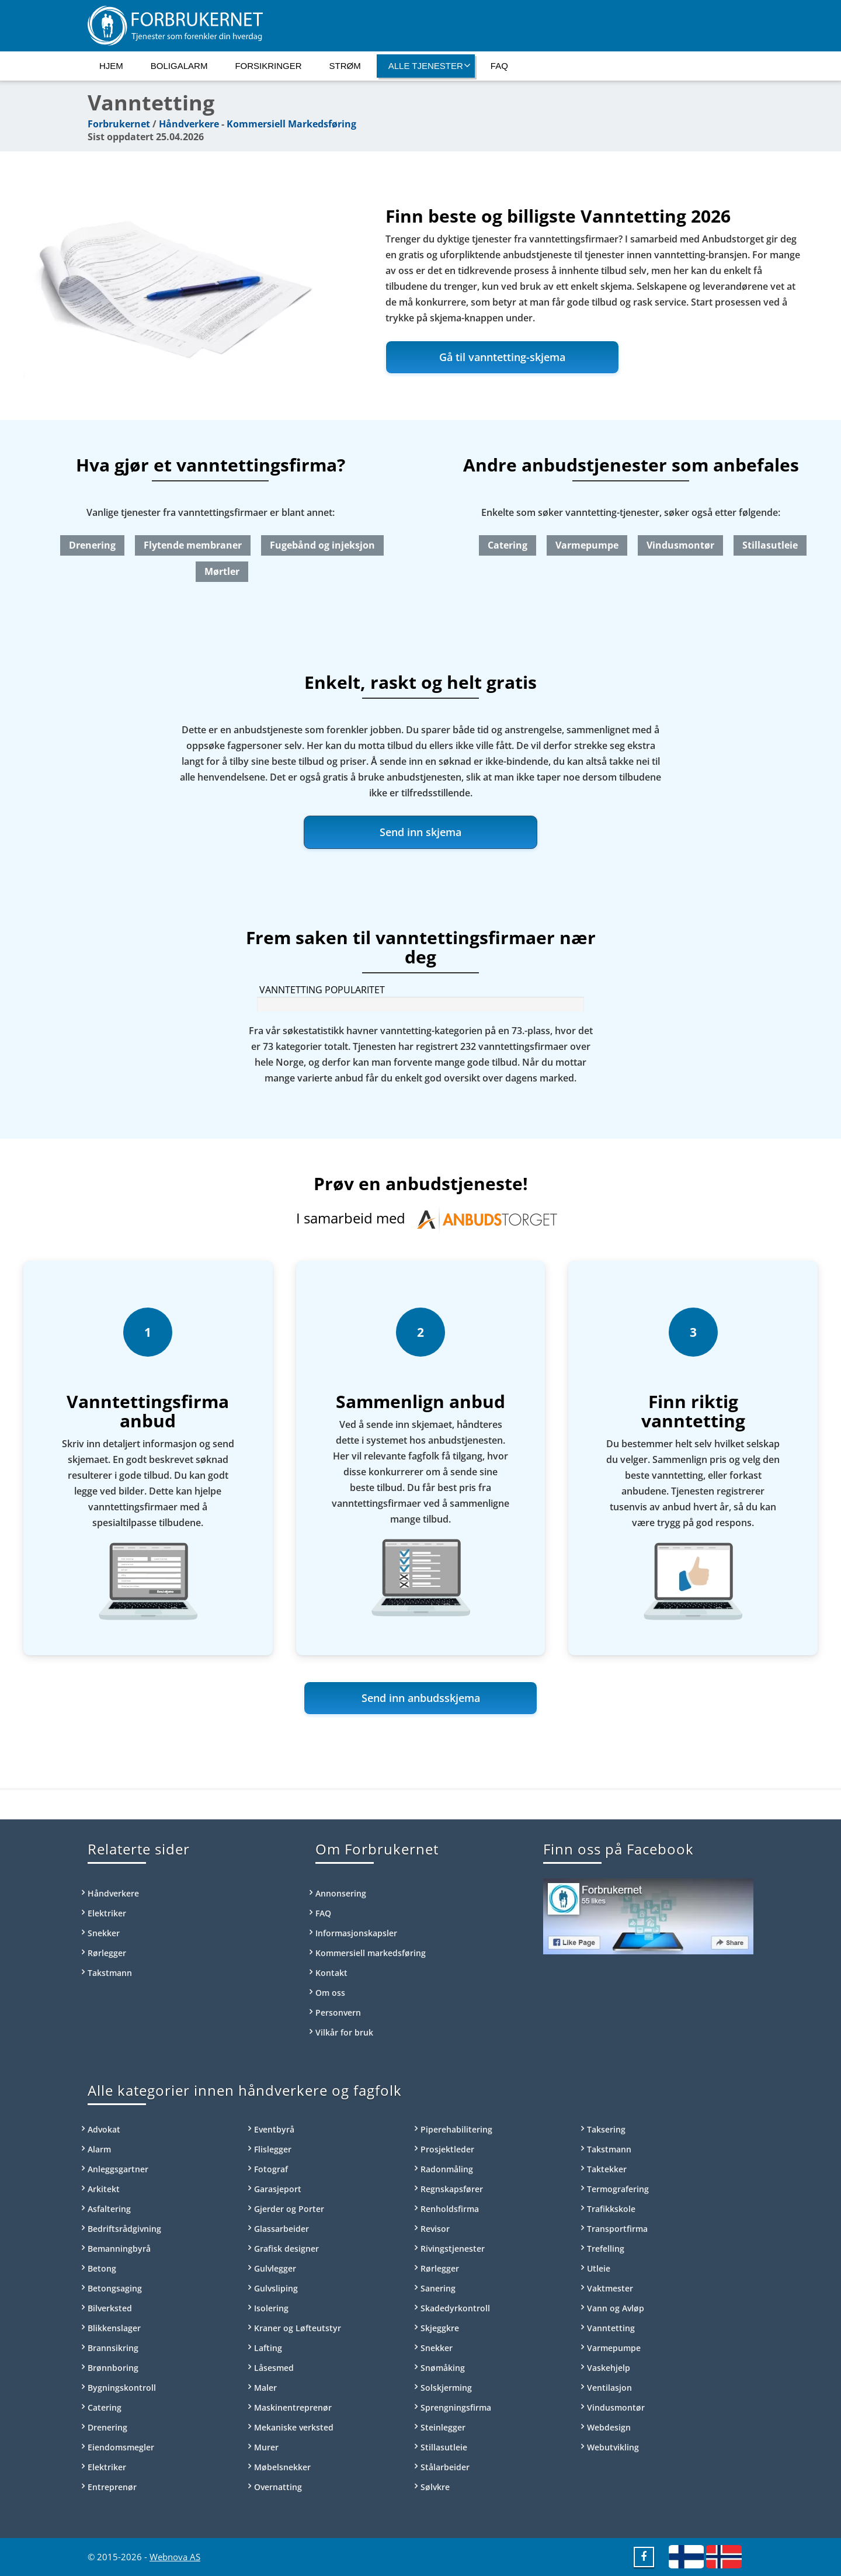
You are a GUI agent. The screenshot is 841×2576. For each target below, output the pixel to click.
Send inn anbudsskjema (421, 1698)
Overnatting (278, 2486)
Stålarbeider (445, 2467)
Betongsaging (115, 2288)
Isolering (271, 2308)
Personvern (338, 2012)
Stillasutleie (770, 545)
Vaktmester (610, 2288)
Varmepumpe (586, 545)
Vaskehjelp (608, 2367)
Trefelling (605, 2248)
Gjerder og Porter (289, 2208)
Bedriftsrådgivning (124, 2228)
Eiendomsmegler (121, 2447)
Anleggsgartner (118, 2169)
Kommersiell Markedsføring (291, 123)
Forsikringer (268, 66)
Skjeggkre (439, 2328)
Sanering (438, 2288)
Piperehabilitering (456, 2129)
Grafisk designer (286, 2248)
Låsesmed (274, 2367)
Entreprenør (112, 2486)
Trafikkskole (611, 2208)
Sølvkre (435, 2486)
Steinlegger (442, 2427)
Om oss (330, 1992)
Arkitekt (104, 2188)
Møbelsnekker (282, 2467)
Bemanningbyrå (119, 2248)
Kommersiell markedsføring (370, 1952)
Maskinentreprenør (293, 2407)
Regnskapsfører (451, 2188)
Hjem (111, 66)
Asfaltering (109, 2208)
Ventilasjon (609, 2387)
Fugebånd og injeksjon (322, 545)
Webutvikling (613, 2447)
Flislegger (272, 2149)
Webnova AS (175, 2557)
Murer (266, 2447)
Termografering (618, 2188)
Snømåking (442, 2367)
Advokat (104, 2129)
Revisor (435, 2228)
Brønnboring (113, 2367)
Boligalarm (179, 66)
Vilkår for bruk (344, 2032)
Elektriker (107, 1913)
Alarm (99, 2149)
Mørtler (221, 571)
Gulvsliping (276, 2288)
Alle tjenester (429, 65)
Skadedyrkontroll (455, 2308)
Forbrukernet (119, 123)
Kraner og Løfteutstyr (297, 2328)
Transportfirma (617, 2228)
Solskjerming (446, 2387)
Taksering (606, 2129)
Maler (265, 2387)
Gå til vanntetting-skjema (502, 357)
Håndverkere (189, 123)
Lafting (268, 2347)
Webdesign (609, 2427)
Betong (102, 2268)
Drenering (92, 545)
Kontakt (331, 1972)
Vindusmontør (680, 545)
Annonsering (340, 1893)
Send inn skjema (420, 832)
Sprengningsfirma (455, 2407)
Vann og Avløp (615, 2308)
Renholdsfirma (449, 2208)
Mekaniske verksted (293, 2427)
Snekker (104, 1933)
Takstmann (110, 1972)
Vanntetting (611, 2328)
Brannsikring (113, 2347)
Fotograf (271, 2169)
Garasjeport (277, 2188)
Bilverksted (110, 2308)
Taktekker (607, 2169)
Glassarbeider (281, 2228)
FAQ (499, 66)
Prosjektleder (447, 2149)
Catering (507, 545)
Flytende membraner (193, 545)
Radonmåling (446, 2169)
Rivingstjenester (452, 2248)
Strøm (345, 66)
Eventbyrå (274, 2129)
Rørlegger (107, 1952)
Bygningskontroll (122, 2387)
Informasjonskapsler (356, 1933)
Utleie (598, 2268)
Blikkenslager (114, 2328)
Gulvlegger (275, 2268)
